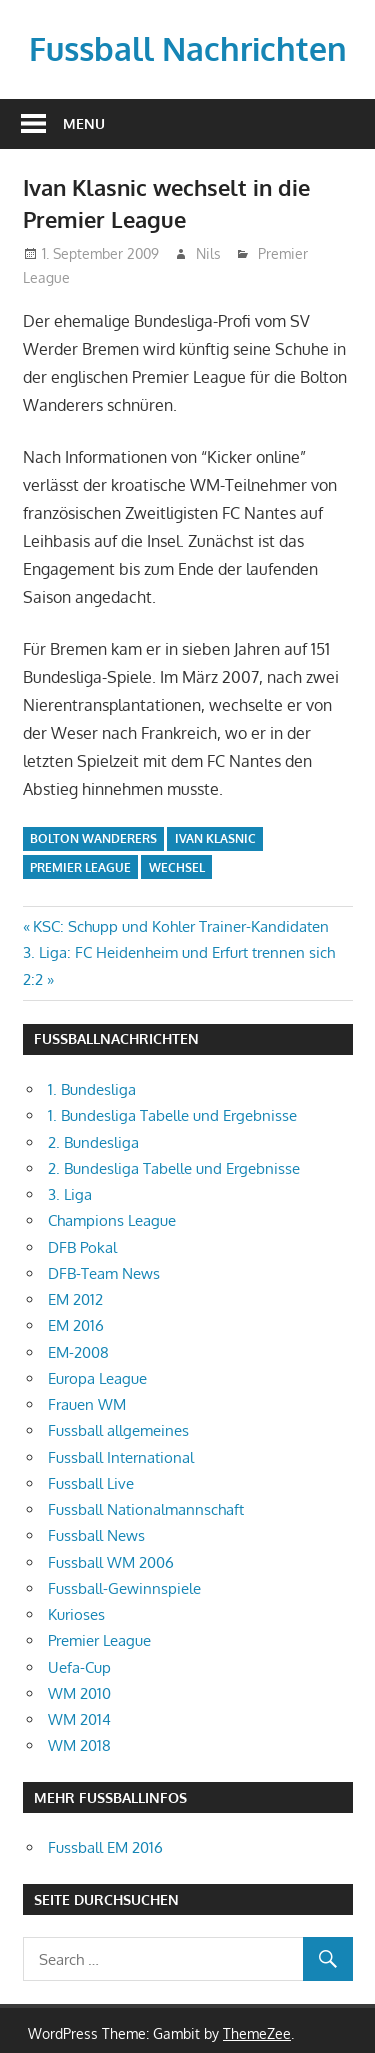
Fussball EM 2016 (105, 1847)
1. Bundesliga (92, 1089)
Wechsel (177, 867)
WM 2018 (79, 1745)
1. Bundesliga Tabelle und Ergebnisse (172, 1115)
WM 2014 (79, 1719)
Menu (84, 123)
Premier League (80, 867)
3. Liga (70, 1194)
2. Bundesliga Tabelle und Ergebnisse (174, 1168)
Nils (208, 253)
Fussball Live (91, 1483)
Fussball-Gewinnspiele (124, 1588)
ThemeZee (257, 2033)
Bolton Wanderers (93, 838)
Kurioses (76, 1614)
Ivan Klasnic (215, 838)
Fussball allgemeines (118, 1430)
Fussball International (121, 1457)
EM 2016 (76, 1325)
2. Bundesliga (93, 1142)
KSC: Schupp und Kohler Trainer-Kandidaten (180, 926)
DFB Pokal (82, 1247)
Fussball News (96, 1535)
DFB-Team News (104, 1273)
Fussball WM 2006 (111, 1562)
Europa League (97, 1378)
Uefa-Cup (79, 1667)
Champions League (112, 1220)
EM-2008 (78, 1352)
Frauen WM (87, 1404)
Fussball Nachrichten (188, 48)
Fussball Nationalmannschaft (146, 1509)
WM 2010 (79, 1693)
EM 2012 (75, 1299)
